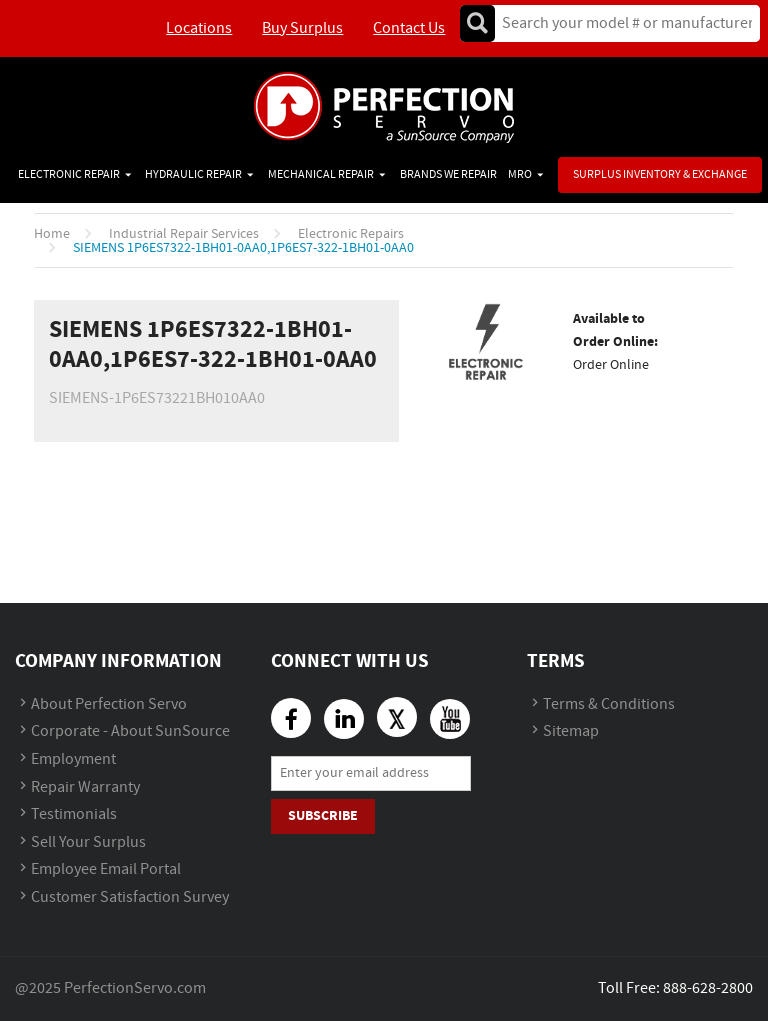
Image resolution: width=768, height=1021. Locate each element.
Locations (199, 28)
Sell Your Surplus (88, 842)
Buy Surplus (302, 28)
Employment (73, 759)
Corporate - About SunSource (130, 731)
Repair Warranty (85, 787)
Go (477, 23)
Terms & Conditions (609, 704)
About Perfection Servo (109, 704)
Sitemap (571, 731)
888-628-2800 (708, 988)
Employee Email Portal (106, 869)
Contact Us (409, 28)
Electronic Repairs (351, 234)
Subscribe (323, 815)
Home (52, 234)
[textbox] (620, 23)
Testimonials (74, 814)
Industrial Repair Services (184, 234)
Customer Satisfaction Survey (130, 897)
